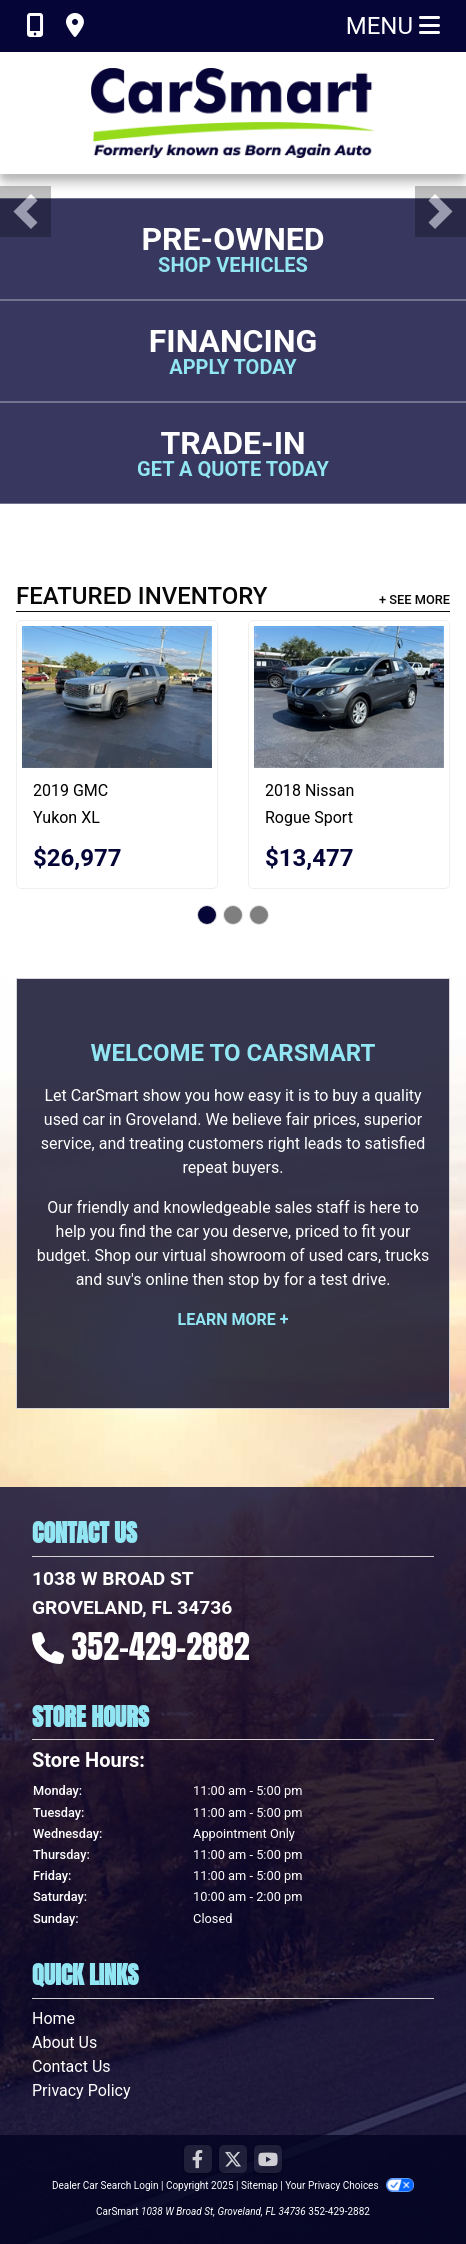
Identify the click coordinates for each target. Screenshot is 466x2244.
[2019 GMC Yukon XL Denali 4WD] (117, 697)
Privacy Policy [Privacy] (81, 2090)
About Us (64, 2042)
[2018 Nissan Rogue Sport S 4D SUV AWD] (349, 697)
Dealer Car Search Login (105, 2185)
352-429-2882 (161, 1646)
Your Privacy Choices (349, 2185)
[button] (25, 211)
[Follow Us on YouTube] (268, 2160)
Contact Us (71, 2066)
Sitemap (259, 2185)
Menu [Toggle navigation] (393, 26)
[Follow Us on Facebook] (198, 2160)
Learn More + (233, 1319)
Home (53, 2018)
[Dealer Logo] (233, 113)
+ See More (414, 599)
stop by (254, 1279)
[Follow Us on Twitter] (233, 2160)
